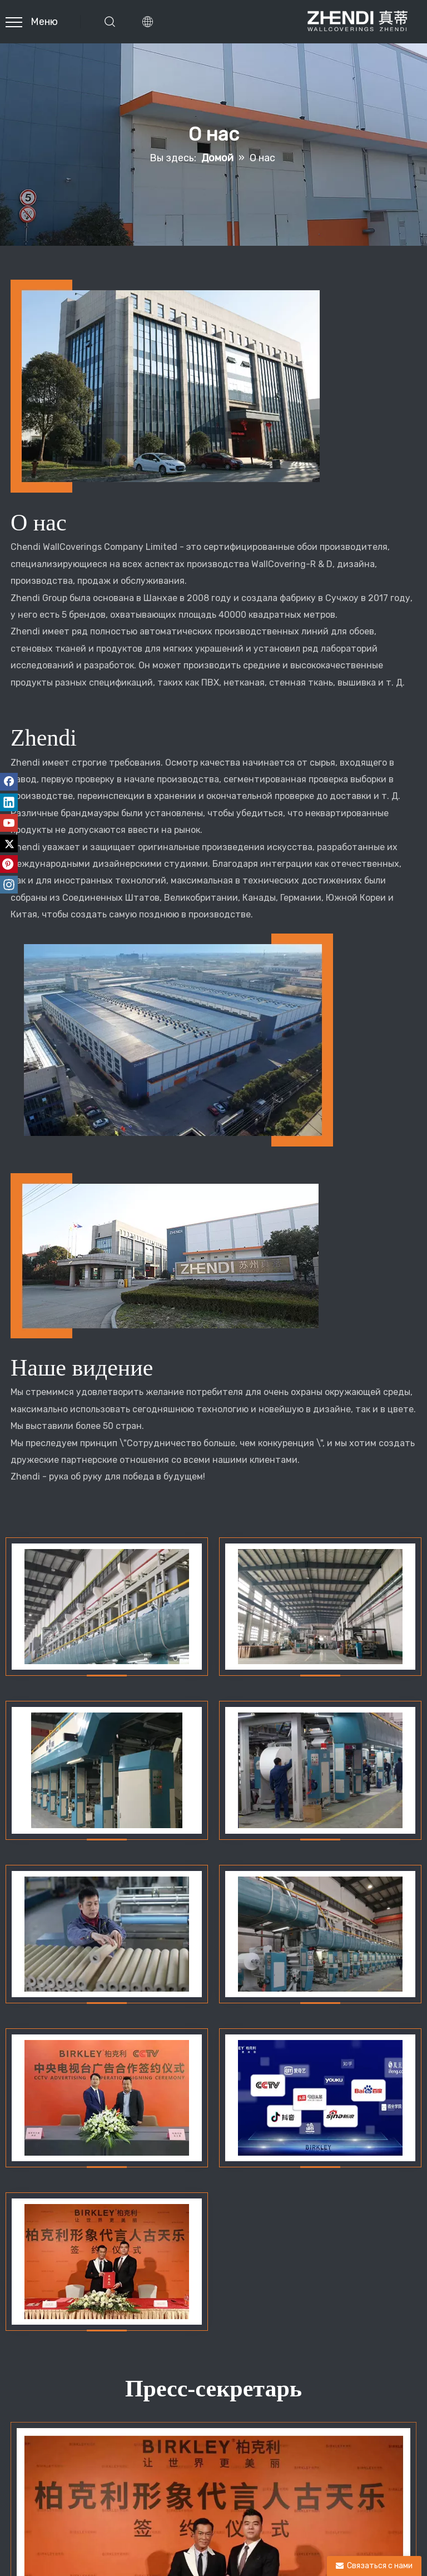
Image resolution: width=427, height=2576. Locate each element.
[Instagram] (9, 885)
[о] (172, 386)
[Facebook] (9, 782)
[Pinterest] (9, 864)
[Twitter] (9, 843)
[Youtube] (9, 823)
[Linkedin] (9, 802)
